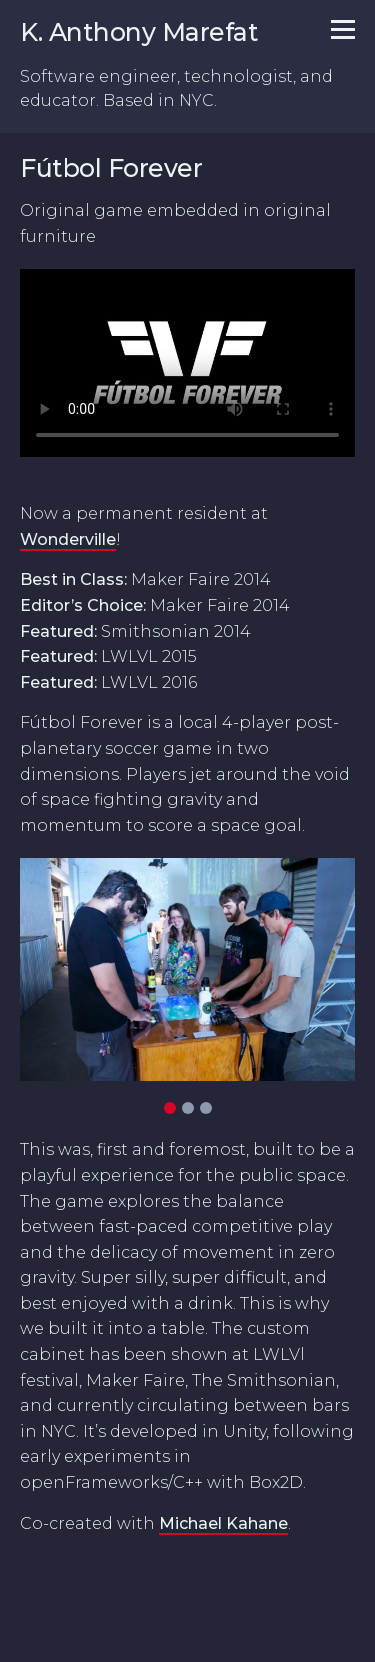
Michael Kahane (223, 1523)
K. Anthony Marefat (139, 32)
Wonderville (68, 539)
